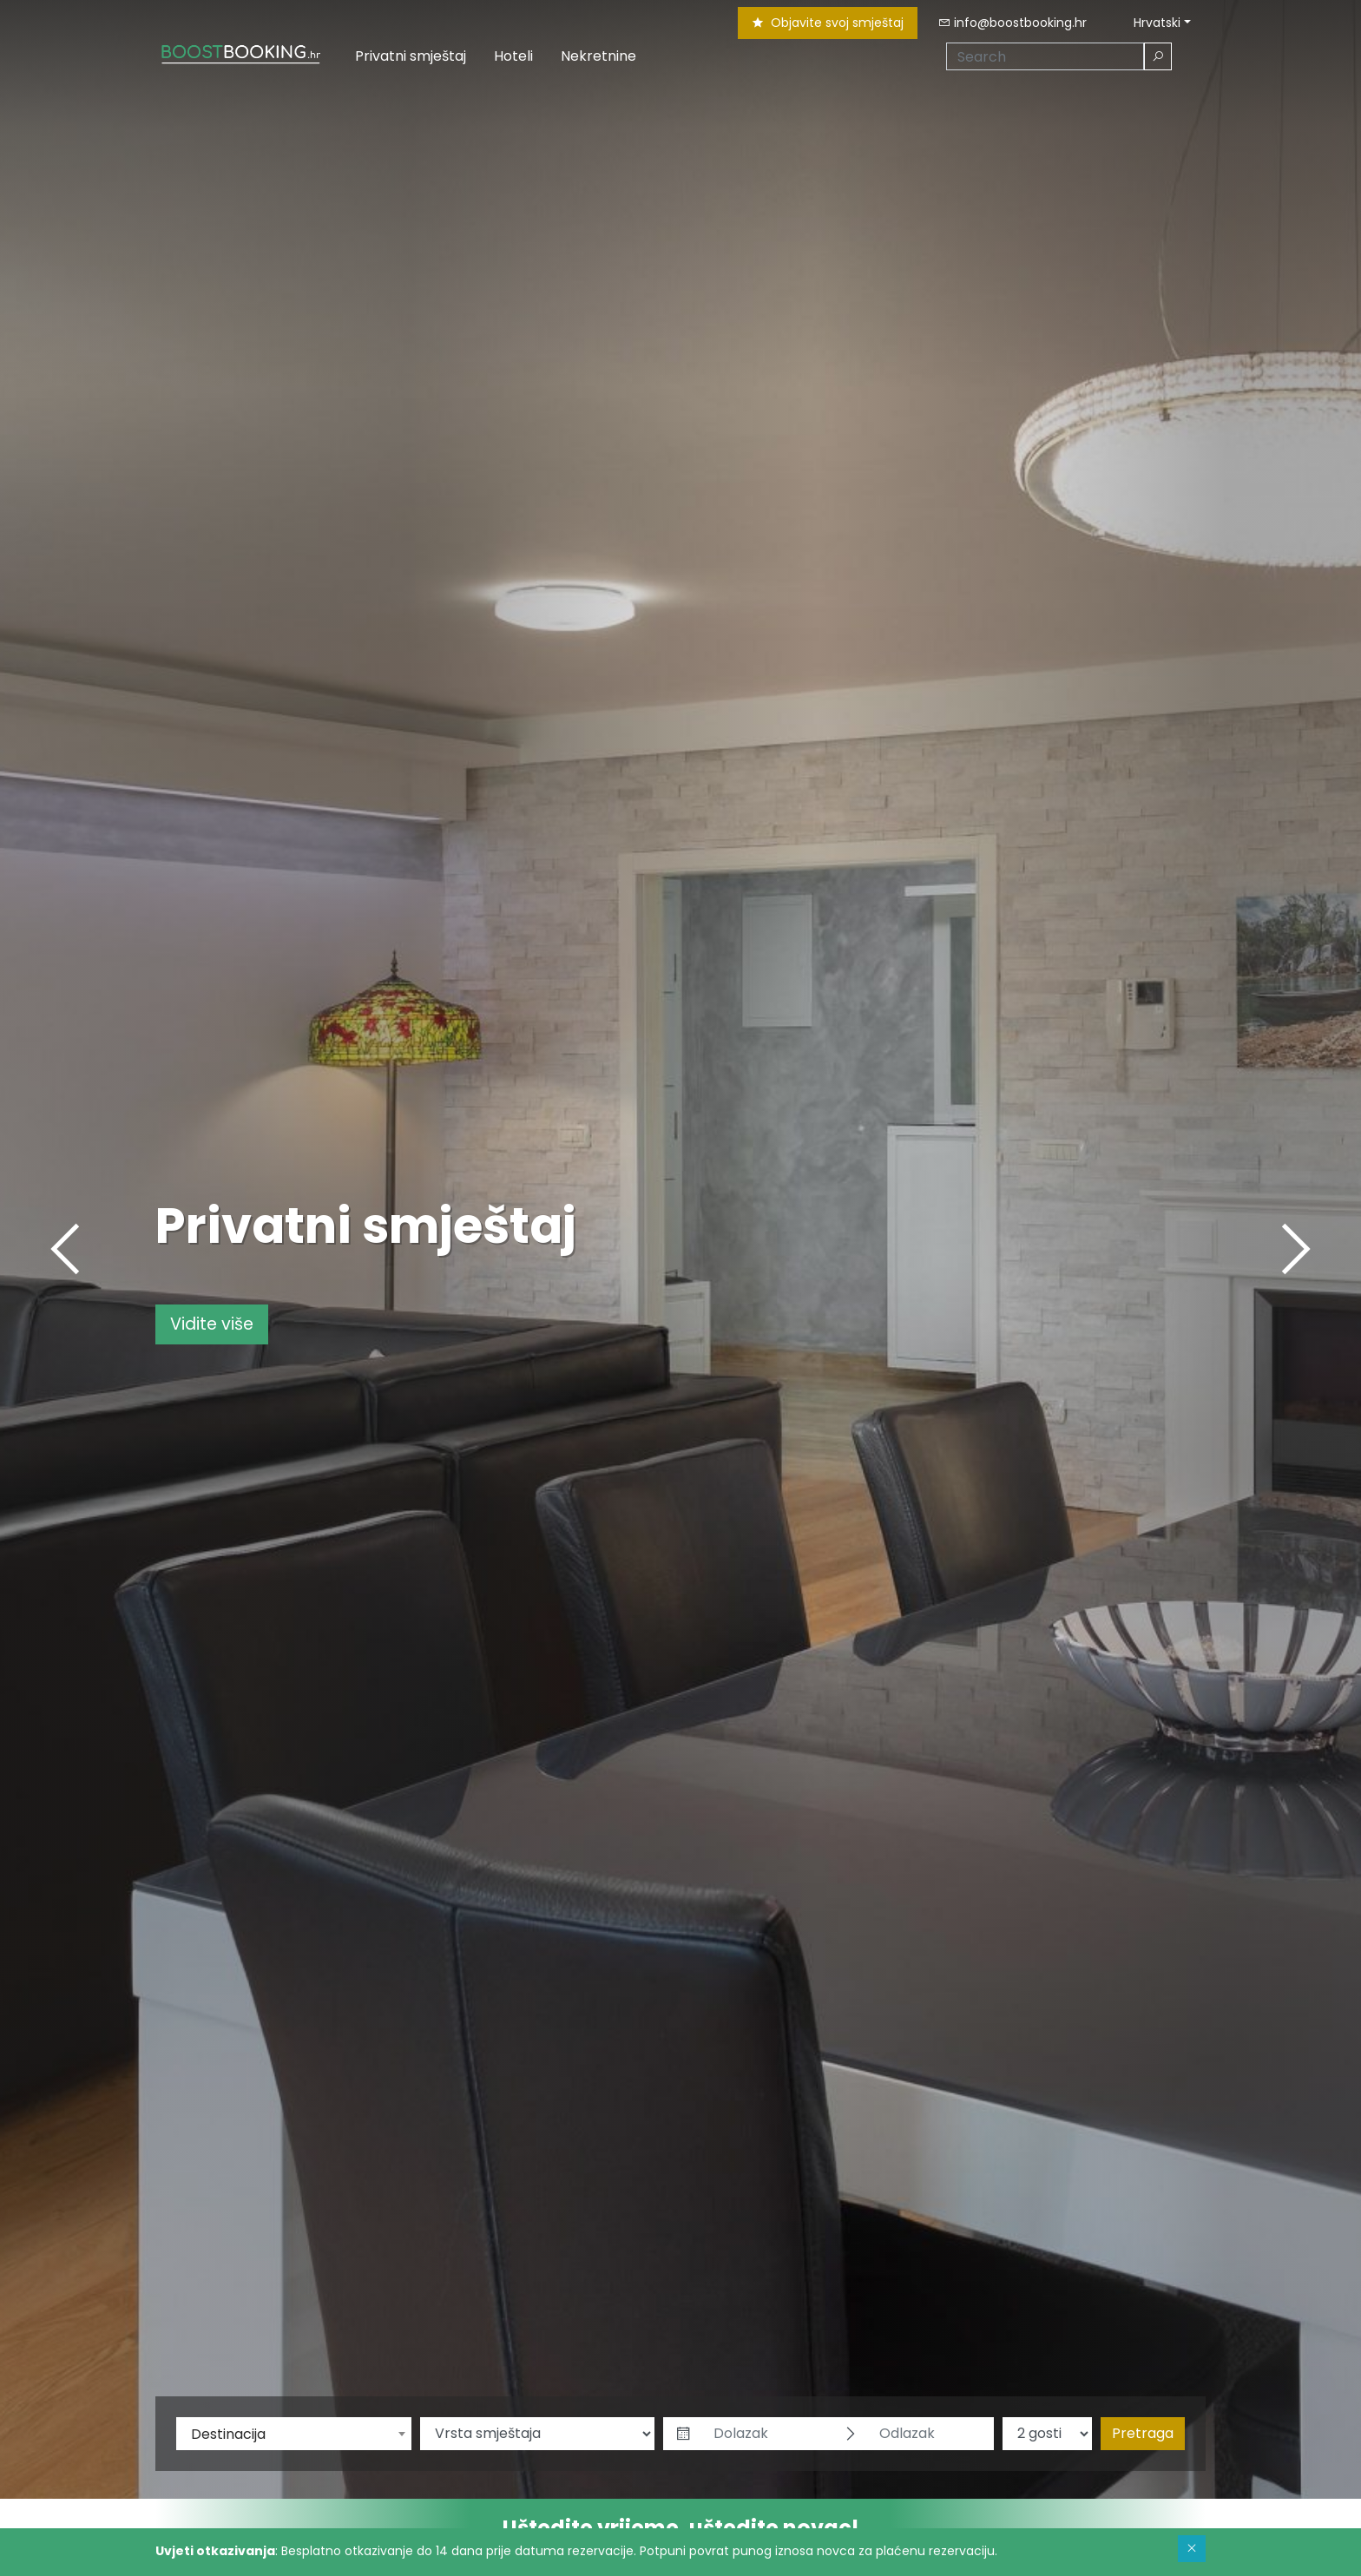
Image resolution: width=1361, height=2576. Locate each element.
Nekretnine (598, 56)
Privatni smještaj (410, 56)
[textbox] (294, 2434)
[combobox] (293, 2433)
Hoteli (513, 56)
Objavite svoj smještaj (828, 22)
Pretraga (1143, 2433)
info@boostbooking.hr (1012, 22)
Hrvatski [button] (1147, 22)
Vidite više (211, 1324)
